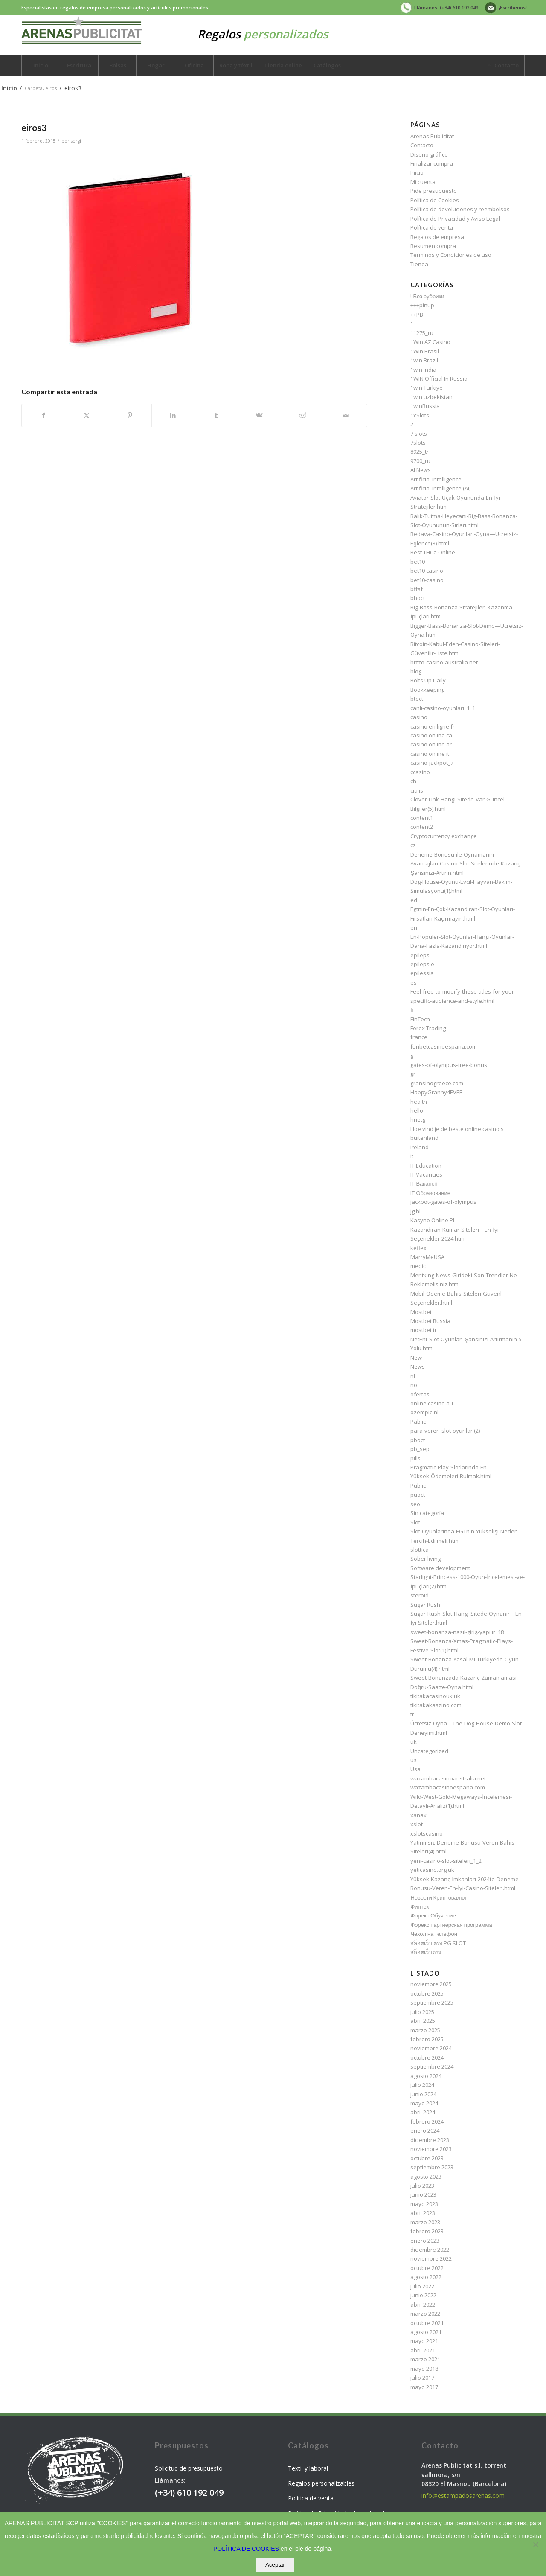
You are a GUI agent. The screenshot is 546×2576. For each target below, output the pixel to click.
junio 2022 (423, 2295)
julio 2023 (422, 2185)
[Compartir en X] (86, 415)
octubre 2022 (427, 2268)
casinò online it (429, 754)
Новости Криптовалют (438, 1897)
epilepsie (422, 964)
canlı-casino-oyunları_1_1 (442, 708)
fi (412, 1010)
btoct (416, 698)
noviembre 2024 (431, 2048)
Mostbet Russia (430, 1321)
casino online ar (431, 744)
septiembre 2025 (431, 2002)
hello (416, 1110)
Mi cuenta (423, 182)
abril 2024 (422, 2112)
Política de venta (431, 227)
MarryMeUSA (427, 1257)
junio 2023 (423, 2194)
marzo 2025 (425, 2030)
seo (415, 1504)
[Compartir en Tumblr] (216, 415)
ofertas (420, 1394)
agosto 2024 (425, 2076)
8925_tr (419, 451)
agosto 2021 (425, 2332)
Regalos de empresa (437, 237)
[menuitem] (438, 8)
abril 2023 (422, 2213)
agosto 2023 (425, 2176)
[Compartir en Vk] (259, 415)
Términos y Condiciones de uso (450, 255)
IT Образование (430, 1193)
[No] (535, 2544)
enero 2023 (424, 2240)
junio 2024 (423, 2094)
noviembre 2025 (431, 1984)
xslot (416, 1824)
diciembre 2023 (429, 2140)
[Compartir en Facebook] (43, 415)
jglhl (415, 1211)
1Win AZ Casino (430, 342)
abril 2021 (422, 2350)
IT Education (425, 1165)
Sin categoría (427, 1513)
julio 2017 (422, 2377)
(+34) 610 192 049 (189, 2492)
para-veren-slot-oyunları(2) (445, 1430)
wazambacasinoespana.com (447, 1787)
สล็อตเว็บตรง (425, 1952)
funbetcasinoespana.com (443, 1046)
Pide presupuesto (433, 191)
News (417, 1366)
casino (418, 717)
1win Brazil (424, 360)
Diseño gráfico (429, 154)
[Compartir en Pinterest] (129, 415)
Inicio (417, 172)
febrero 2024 (427, 2121)
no (413, 1385)
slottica (419, 1549)
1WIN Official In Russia (439, 378)
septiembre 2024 (431, 2066)
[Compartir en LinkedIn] (173, 415)
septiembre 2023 (431, 2167)
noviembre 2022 (431, 2258)
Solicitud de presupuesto (189, 2468)
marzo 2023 (425, 2222)
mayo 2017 (424, 2387)
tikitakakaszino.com (436, 1705)
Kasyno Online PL (433, 1220)
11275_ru (421, 333)
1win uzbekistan (431, 397)
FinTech (420, 1019)
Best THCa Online (432, 552)
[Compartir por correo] (345, 415)
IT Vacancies (426, 1174)
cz (413, 845)
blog (415, 671)
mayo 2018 (424, 2368)
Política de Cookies (434, 200)
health (418, 1101)
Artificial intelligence (436, 479)
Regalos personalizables (321, 2483)
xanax (418, 1815)
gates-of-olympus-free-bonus (448, 1065)
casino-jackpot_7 (431, 762)
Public (418, 1485)
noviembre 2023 (431, 2149)
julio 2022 (422, 2286)
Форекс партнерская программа (451, 1925)
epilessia (422, 973)
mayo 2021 (424, 2341)
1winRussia (425, 406)
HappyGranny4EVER (436, 1092)
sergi (76, 141)
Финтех (419, 1906)
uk (413, 1742)
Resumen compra (433, 246)
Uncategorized (429, 1751)
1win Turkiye (426, 387)
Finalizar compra (431, 163)
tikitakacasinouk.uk (435, 1696)
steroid (419, 1595)
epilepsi (420, 955)
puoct (417, 1494)
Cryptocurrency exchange (443, 836)
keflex (418, 1248)
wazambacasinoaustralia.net (448, 1778)
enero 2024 (424, 2130)
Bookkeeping (427, 690)
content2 (421, 826)
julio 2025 (422, 2012)
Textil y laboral (308, 2468)
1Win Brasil (424, 351)
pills (415, 1458)
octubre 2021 (427, 2323)
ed (413, 900)
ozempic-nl (424, 1412)
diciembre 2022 (429, 2249)
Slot (415, 1522)
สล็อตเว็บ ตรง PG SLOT (438, 1943)
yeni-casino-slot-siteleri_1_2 (446, 1861)
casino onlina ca (431, 735)
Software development (440, 1568)
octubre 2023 (427, 2158)
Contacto (421, 145)
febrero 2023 (427, 2231)
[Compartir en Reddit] (302, 415)
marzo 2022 (425, 2313)
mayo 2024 (424, 2103)
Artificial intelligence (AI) (440, 488)
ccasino (420, 772)
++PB (416, 314)
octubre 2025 (427, 1993)
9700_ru (420, 461)
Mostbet (421, 1312)
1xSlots (419, 415)
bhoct (417, 598)
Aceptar (275, 2564)
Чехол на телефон (433, 1934)
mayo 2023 (424, 2204)
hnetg (417, 1119)
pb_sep (420, 1449)
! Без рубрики (427, 296)
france (418, 1037)
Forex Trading (428, 1028)
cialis (416, 790)
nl (412, 1376)
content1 (421, 818)
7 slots (418, 433)
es (413, 982)
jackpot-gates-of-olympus (443, 1202)
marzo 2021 (425, 2359)
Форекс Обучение (433, 1915)
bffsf (416, 589)
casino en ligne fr (432, 726)
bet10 (417, 561)
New (416, 1357)
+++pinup (422, 305)
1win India (423, 369)
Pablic (418, 1421)
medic (418, 1266)
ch (413, 781)
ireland (419, 1147)
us (413, 1760)
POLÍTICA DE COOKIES (246, 2548)
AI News (420, 470)
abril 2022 (422, 2304)
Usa (415, 1769)
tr (412, 1714)
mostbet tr (423, 1330)
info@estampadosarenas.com (463, 2495)
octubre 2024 (427, 2057)
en (413, 927)
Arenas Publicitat (432, 136)
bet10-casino (427, 580)
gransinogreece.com (436, 1083)
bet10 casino (426, 570)
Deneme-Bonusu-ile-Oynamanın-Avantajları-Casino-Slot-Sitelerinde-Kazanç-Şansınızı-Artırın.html (466, 864)
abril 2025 (422, 2021)
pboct (417, 1440)
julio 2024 (422, 2085)
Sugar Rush (425, 1605)
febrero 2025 (427, 2039)
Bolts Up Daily (428, 680)
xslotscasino (426, 1833)
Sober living (425, 1558)
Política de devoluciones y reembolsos (460, 209)
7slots (418, 442)
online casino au (431, 1403)
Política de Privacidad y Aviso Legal (455, 218)
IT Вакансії (423, 1183)
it (411, 1156)
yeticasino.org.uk (432, 1870)
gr (412, 1074)
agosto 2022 (425, 2277)
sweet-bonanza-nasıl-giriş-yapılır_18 (457, 1632)
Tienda (419, 264)
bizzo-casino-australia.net (444, 662)
